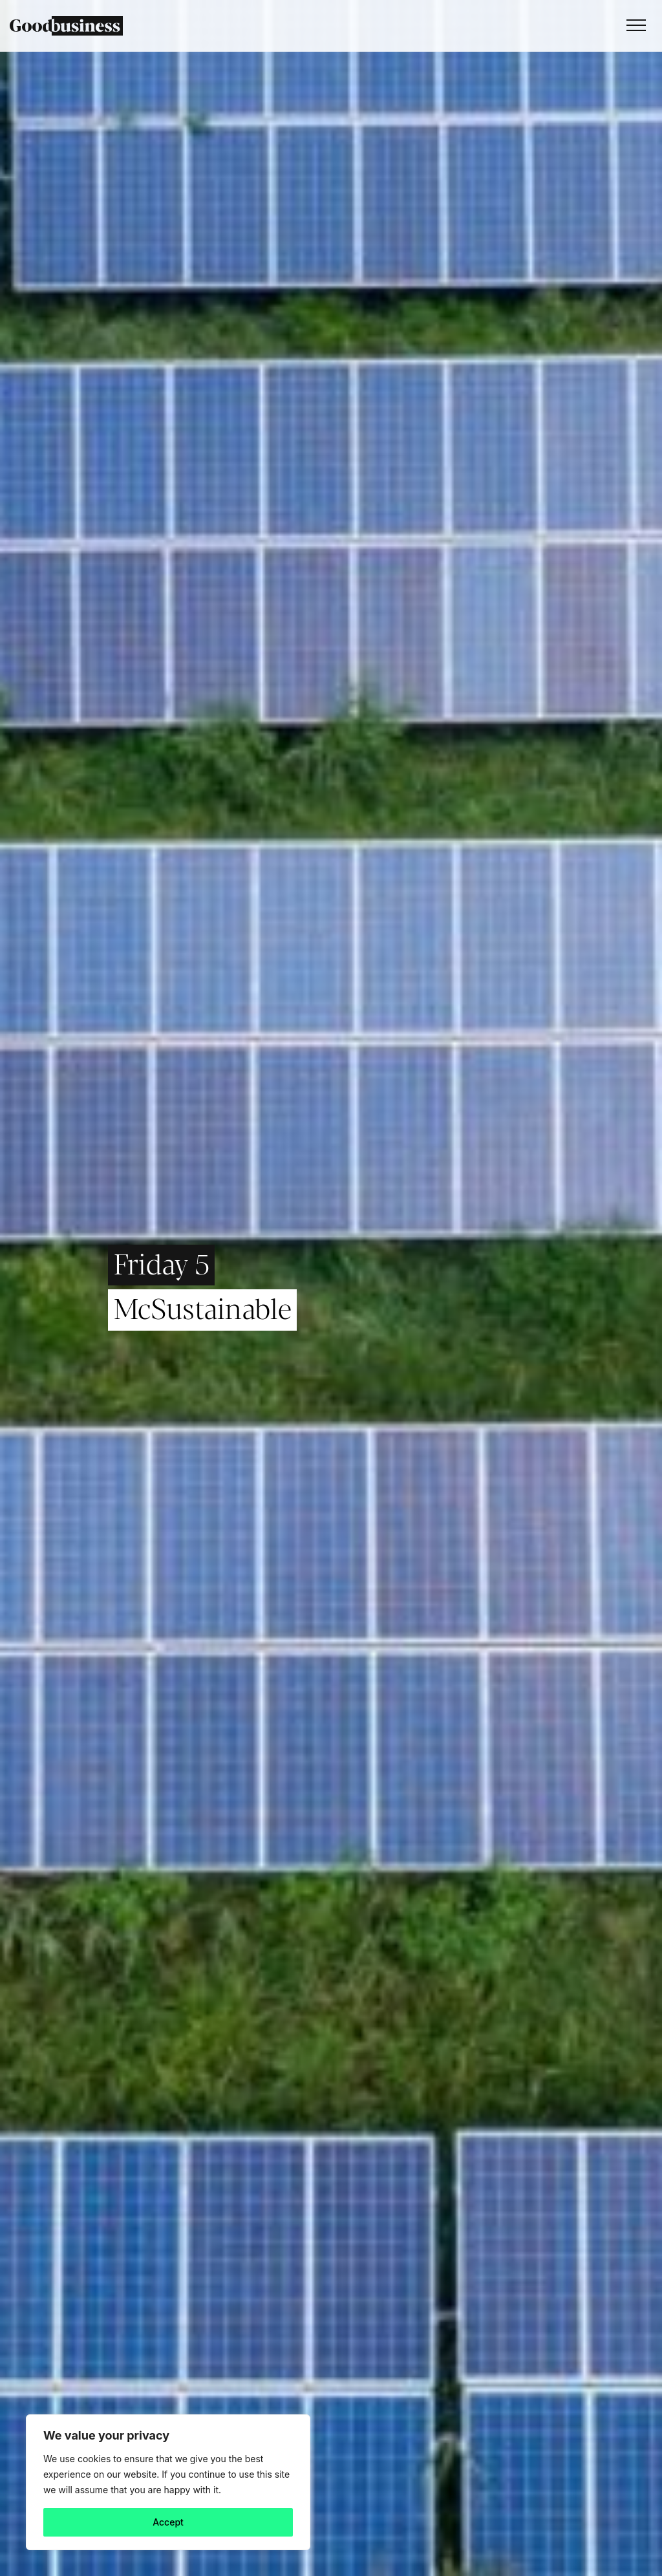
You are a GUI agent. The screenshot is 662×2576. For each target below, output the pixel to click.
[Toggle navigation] (633, 26)
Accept (168, 2522)
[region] (168, 2482)
